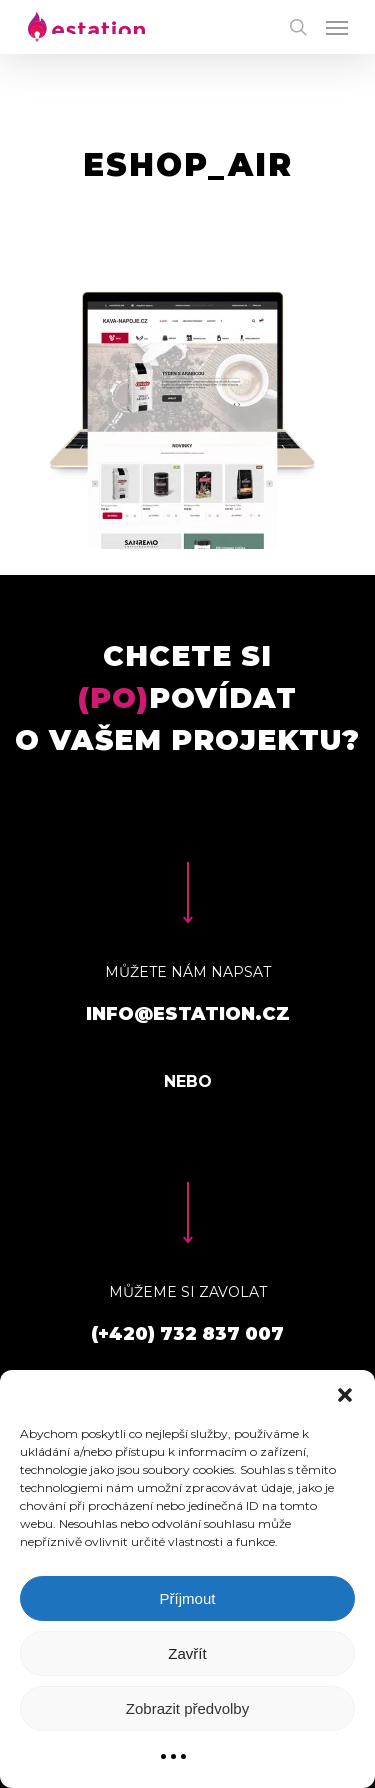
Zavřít (187, 1653)
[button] (345, 1395)
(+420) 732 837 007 (187, 1334)
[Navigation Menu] (337, 27)
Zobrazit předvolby (187, 1708)
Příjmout (188, 1598)
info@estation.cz (188, 1014)
